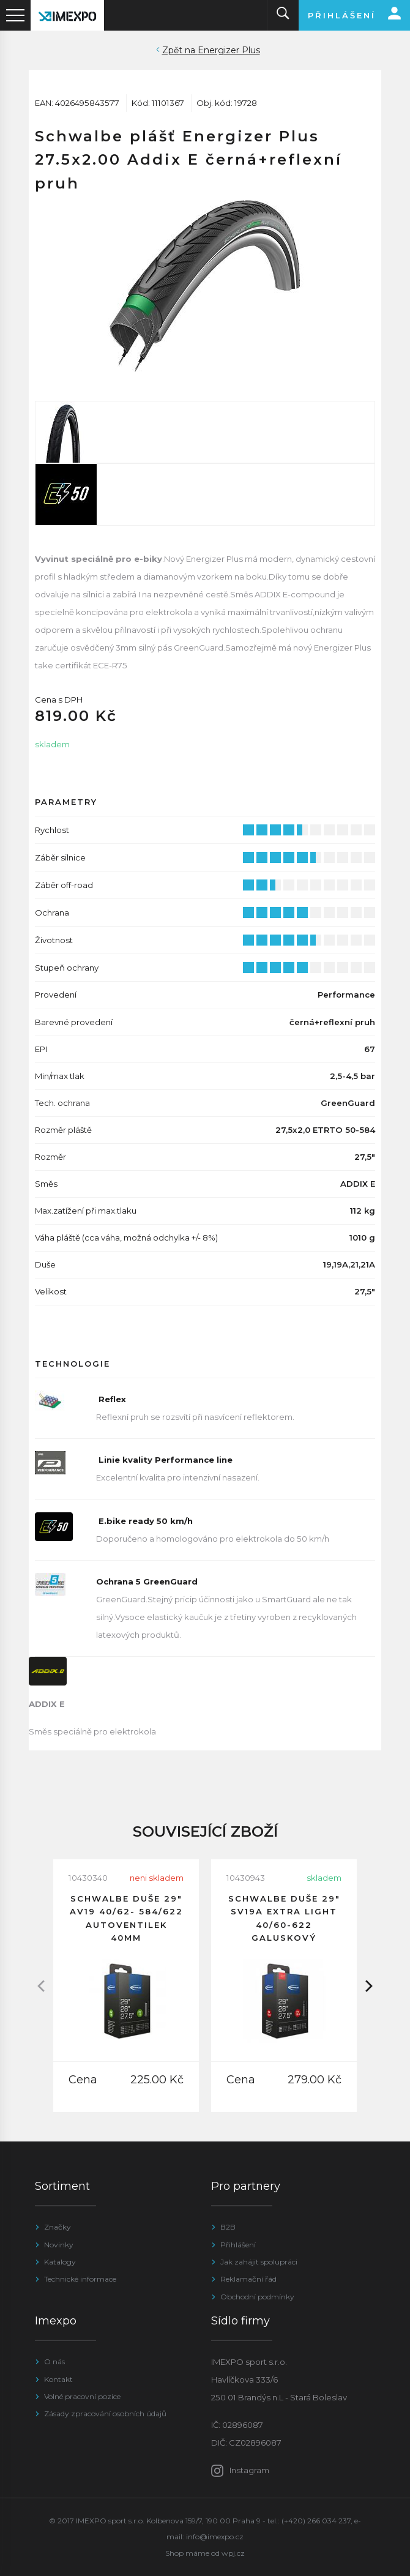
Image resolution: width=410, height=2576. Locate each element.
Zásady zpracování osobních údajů (105, 2413)
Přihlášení (238, 2244)
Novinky (58, 2244)
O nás (54, 2361)
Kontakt (58, 2379)
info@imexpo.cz (215, 2536)
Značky (57, 2226)
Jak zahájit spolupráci (258, 2261)
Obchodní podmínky (257, 2296)
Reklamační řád (248, 2278)
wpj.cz (233, 2553)
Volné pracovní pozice (82, 2396)
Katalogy (60, 2261)
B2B (228, 2226)
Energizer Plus (229, 50)
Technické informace (80, 2278)
